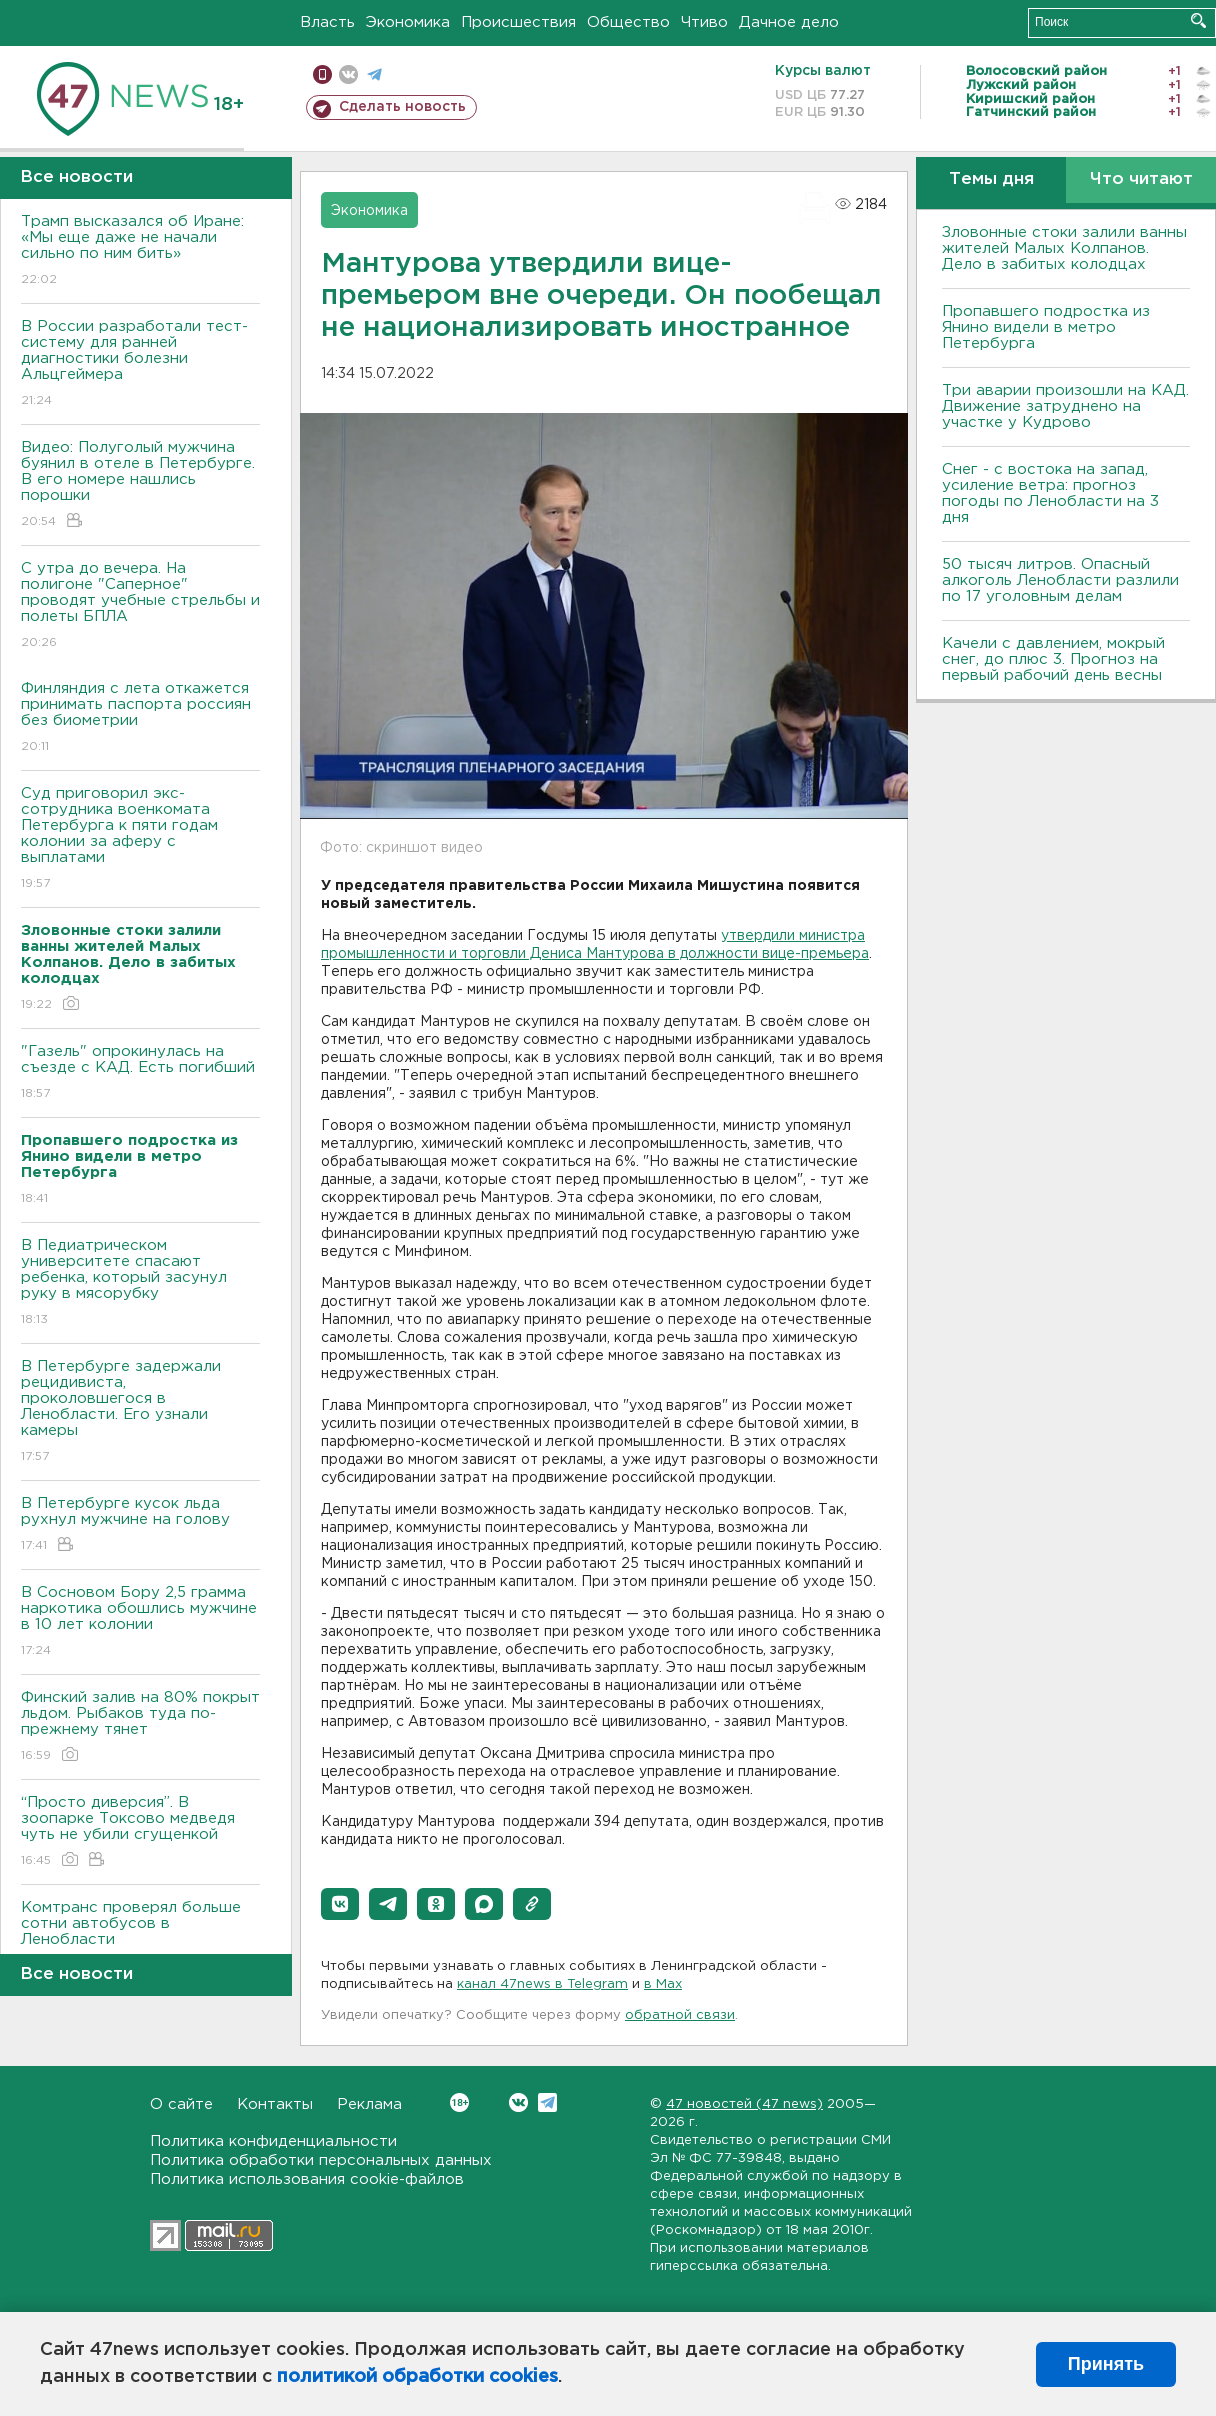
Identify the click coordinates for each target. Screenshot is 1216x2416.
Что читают (1141, 179)
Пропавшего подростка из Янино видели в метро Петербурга (1046, 327)
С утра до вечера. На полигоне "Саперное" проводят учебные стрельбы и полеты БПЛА (140, 606)
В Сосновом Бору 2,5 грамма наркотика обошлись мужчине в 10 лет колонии (140, 1622)
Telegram (547, 2102)
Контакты (275, 2104)
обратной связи (680, 2015)
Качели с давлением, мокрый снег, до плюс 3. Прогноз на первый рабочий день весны (1053, 659)
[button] (340, 1904)
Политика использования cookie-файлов (307, 2179)
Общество (628, 22)
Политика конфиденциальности (273, 2141)
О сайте (181, 2104)
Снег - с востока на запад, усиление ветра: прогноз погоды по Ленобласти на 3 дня (1050, 493)
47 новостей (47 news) (744, 2104)
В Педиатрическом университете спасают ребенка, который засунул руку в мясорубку (140, 1283)
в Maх (663, 1984)
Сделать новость (402, 107)
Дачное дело (789, 22)
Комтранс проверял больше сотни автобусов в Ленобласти (140, 1937)
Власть (327, 22)
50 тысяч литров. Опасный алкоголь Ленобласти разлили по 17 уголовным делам (1060, 580)
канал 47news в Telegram (542, 1984)
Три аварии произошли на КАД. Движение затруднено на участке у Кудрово (1065, 406)
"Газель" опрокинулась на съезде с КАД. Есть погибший (140, 1073)
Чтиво (704, 22)
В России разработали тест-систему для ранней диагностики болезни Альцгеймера (140, 364)
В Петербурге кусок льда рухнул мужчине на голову (140, 1525)
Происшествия (518, 22)
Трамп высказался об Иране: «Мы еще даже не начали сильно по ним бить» (140, 251)
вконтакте (348, 74)
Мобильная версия (322, 74)
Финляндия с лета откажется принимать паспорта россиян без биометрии (140, 718)
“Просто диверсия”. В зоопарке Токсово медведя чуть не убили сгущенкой (140, 1832)
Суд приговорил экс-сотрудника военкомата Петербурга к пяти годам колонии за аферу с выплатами (140, 839)
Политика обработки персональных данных (321, 2160)
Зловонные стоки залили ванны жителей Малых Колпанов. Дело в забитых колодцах (1064, 248)
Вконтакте (459, 2102)
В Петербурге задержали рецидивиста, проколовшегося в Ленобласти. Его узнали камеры (140, 1412)
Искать (1198, 20)
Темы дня (991, 179)
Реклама (369, 2104)
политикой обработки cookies (417, 2377)
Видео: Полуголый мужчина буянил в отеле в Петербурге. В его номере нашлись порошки (140, 485)
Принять (1106, 2364)
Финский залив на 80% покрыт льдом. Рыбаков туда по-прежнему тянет (140, 1727)
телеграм (374, 74)
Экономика (408, 22)
